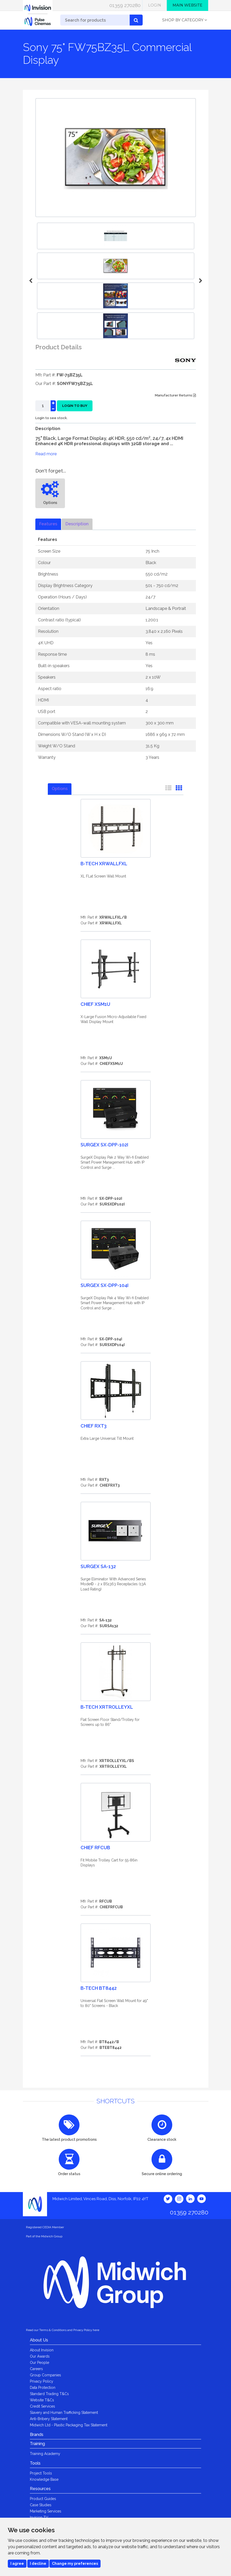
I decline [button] (38, 2563)
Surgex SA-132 (98, 1566)
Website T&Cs (42, 2400)
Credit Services (42, 2406)
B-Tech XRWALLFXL (104, 863)
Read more (46, 453)
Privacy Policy (41, 2381)
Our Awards (40, 2356)
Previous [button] (31, 281)
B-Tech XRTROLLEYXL (107, 1707)
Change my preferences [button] (75, 2563)
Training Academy (45, 2454)
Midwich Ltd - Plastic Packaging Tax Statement (68, 2425)
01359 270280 (125, 5)
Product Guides (43, 2499)
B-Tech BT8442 (99, 1988)
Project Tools (41, 2473)
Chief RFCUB (95, 1847)
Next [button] (200, 281)
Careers (36, 2369)
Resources (40, 2488)
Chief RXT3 (94, 1426)
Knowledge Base (44, 2479)
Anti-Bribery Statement (49, 2419)
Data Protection (42, 2387)
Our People (39, 2362)
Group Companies (45, 2375)
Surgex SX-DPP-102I (104, 1144)
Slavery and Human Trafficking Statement (64, 2412)
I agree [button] (17, 2563)
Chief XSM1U (95, 1004)
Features (48, 523)
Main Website (187, 5)
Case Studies (40, 2505)
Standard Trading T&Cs (49, 2394)
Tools (35, 2463)
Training (37, 2443)
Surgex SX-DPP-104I (104, 1285)
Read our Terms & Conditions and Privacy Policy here (62, 2330)
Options (60, 788)
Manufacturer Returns (175, 395)
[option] (116, 266)
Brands (36, 2434)
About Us (39, 2340)
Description (77, 523)
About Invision (42, 2350)
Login (154, 5)
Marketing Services (45, 2511)
